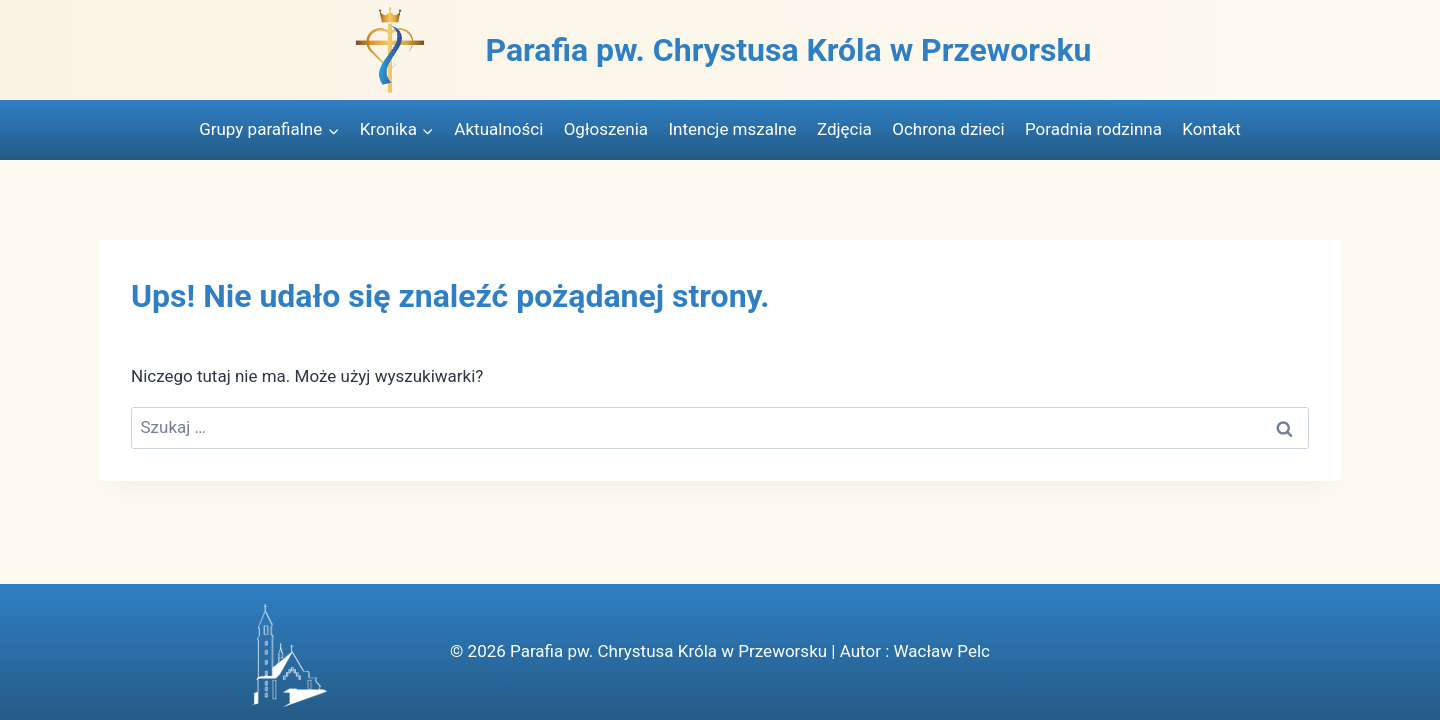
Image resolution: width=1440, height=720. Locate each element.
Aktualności (498, 129)
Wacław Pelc (941, 651)
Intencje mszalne (732, 129)
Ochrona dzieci (948, 129)
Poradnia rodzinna (1093, 129)
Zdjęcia (844, 129)
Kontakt (1211, 129)
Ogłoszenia (606, 129)
